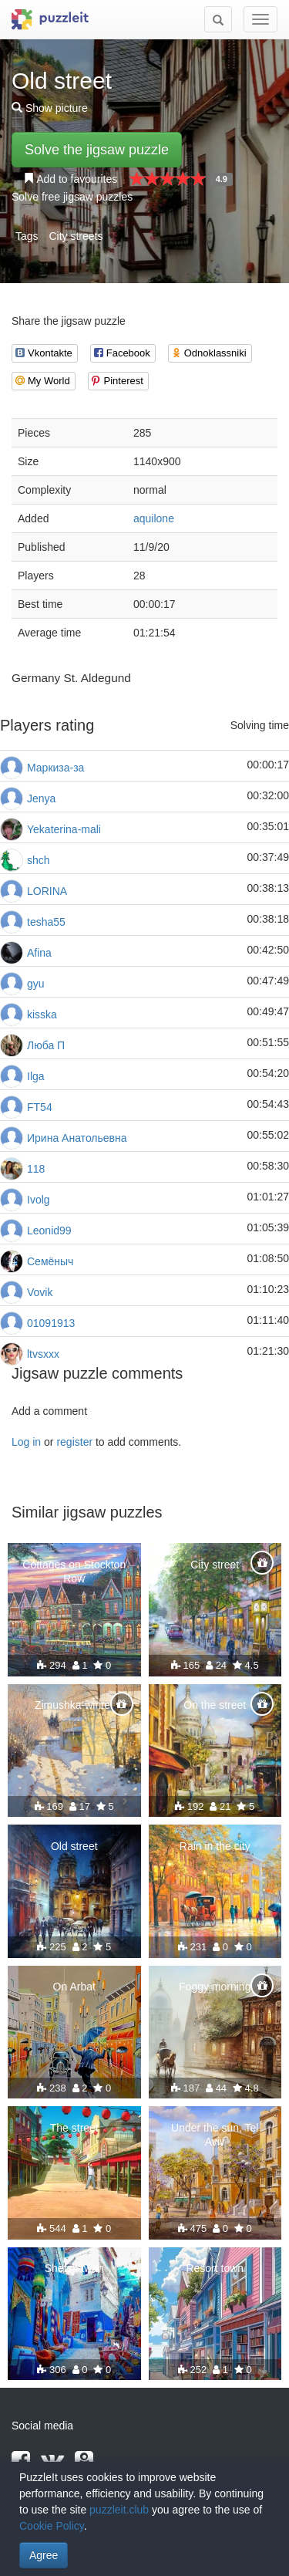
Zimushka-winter (74, 1705)
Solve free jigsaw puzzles (72, 197)
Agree (43, 2555)
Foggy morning (214, 1986)
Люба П (46, 1045)
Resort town (215, 2268)
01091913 (51, 1323)
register (74, 1442)
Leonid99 (49, 1230)
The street (74, 2128)
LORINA (47, 891)
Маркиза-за (55, 767)
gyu (36, 983)
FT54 (39, 1107)
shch (38, 860)
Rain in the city (215, 1846)
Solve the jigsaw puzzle (97, 149)
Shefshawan (74, 2268)
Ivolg (38, 1199)
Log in (26, 1442)
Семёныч (50, 1261)
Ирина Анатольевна (77, 1138)
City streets (75, 236)
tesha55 (46, 922)
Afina (39, 953)
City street (214, 1564)
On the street (214, 1705)
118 (36, 1169)
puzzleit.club (119, 2509)
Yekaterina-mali (64, 829)
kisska (42, 1014)
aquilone (153, 518)
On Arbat (74, 1986)
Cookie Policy (51, 2526)
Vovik (39, 1292)
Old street (74, 1846)
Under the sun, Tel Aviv (214, 2135)
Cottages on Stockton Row (74, 1571)
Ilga (36, 1076)
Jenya (41, 798)
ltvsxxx (43, 1354)
